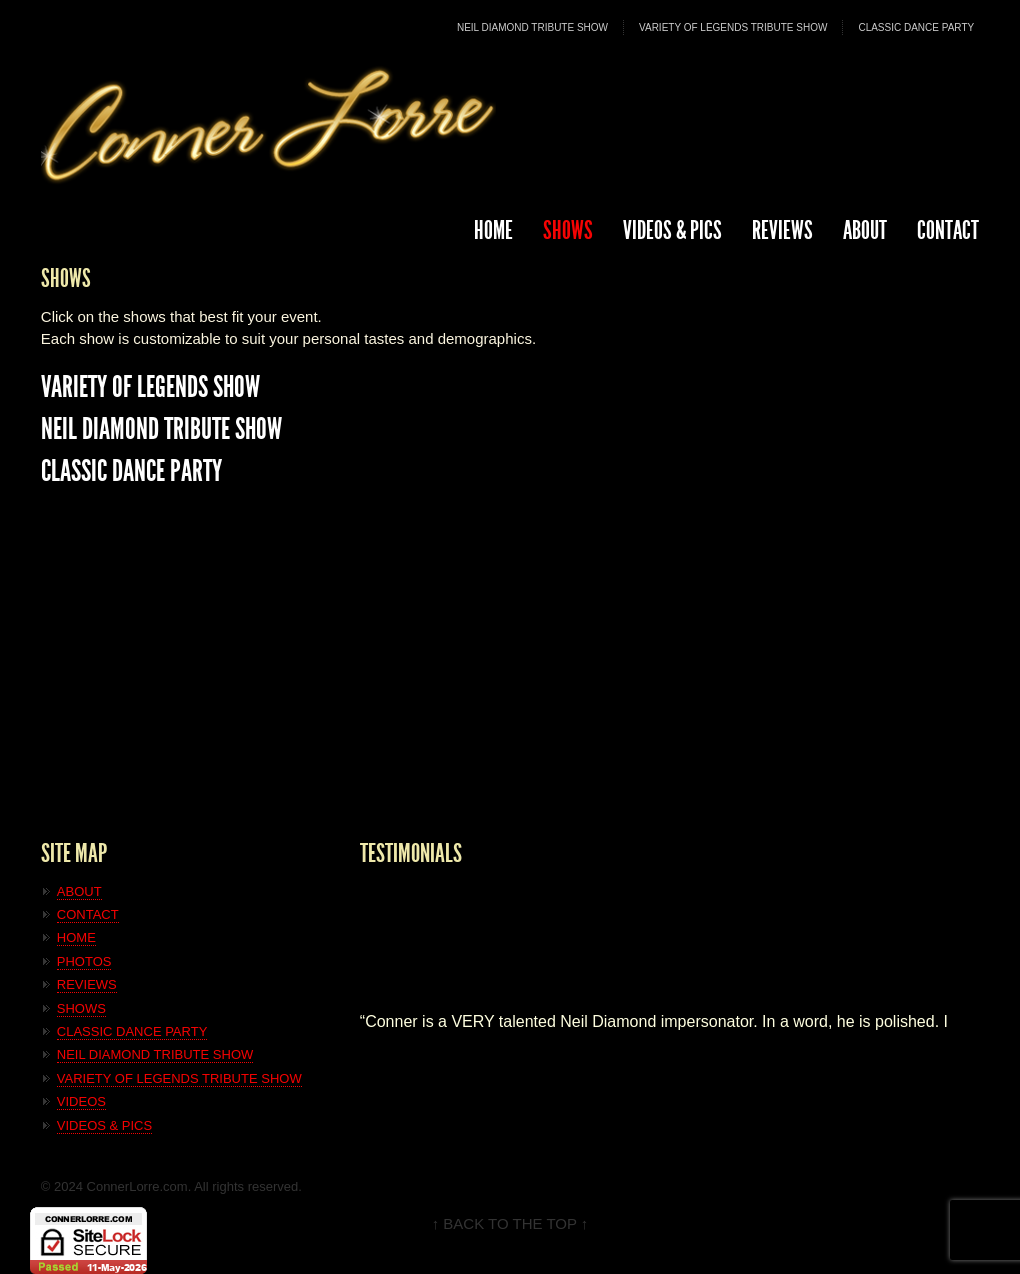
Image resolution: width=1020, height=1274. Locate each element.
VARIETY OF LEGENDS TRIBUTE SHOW (733, 27)
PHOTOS (84, 961)
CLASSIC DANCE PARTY (916, 27)
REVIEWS (782, 230)
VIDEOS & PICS (104, 1125)
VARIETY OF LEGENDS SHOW (150, 387)
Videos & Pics (672, 230)
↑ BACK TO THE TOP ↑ (510, 1223)
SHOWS (568, 230)
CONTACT (948, 230)
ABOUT (865, 230)
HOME (493, 230)
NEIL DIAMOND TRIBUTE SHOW (532, 27)
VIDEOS (81, 1101)
